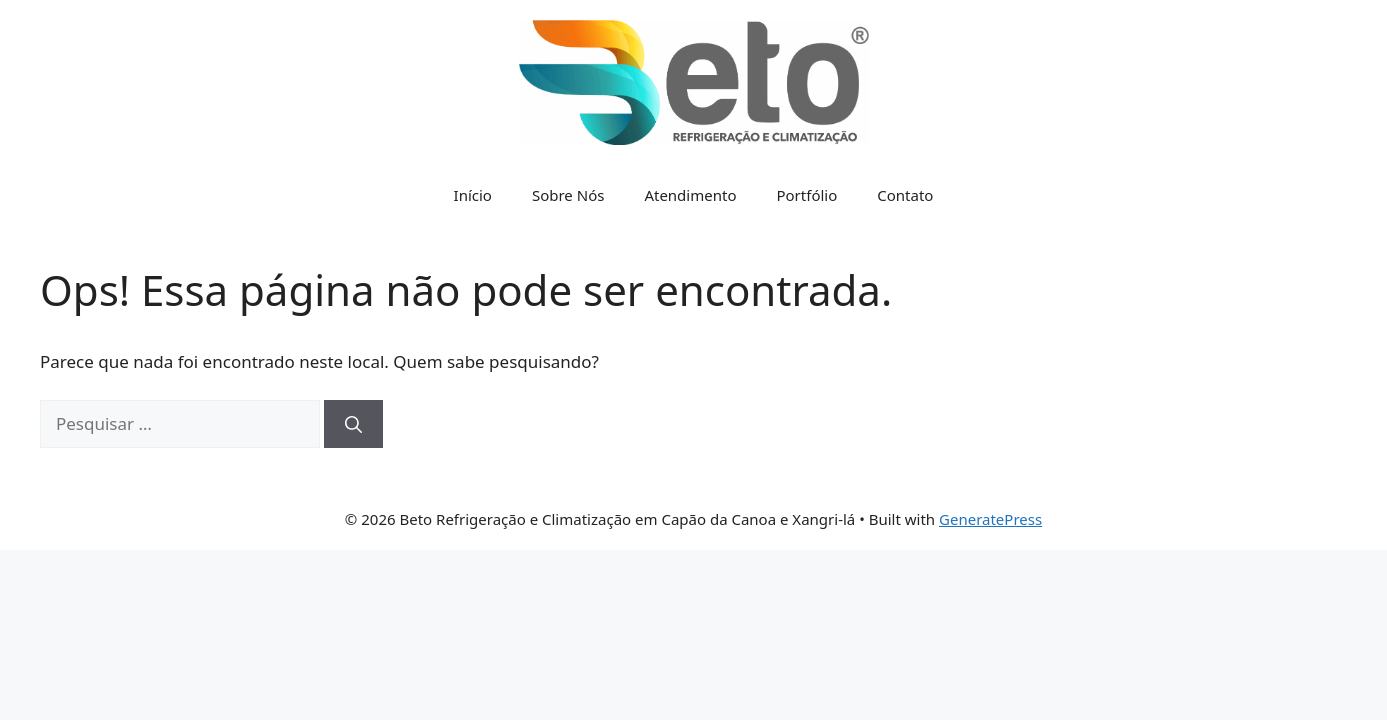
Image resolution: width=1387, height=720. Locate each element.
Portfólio (806, 195)
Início (473, 195)
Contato (905, 195)
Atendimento (690, 195)
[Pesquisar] (353, 424)
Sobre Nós (568, 195)
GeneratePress (990, 519)
